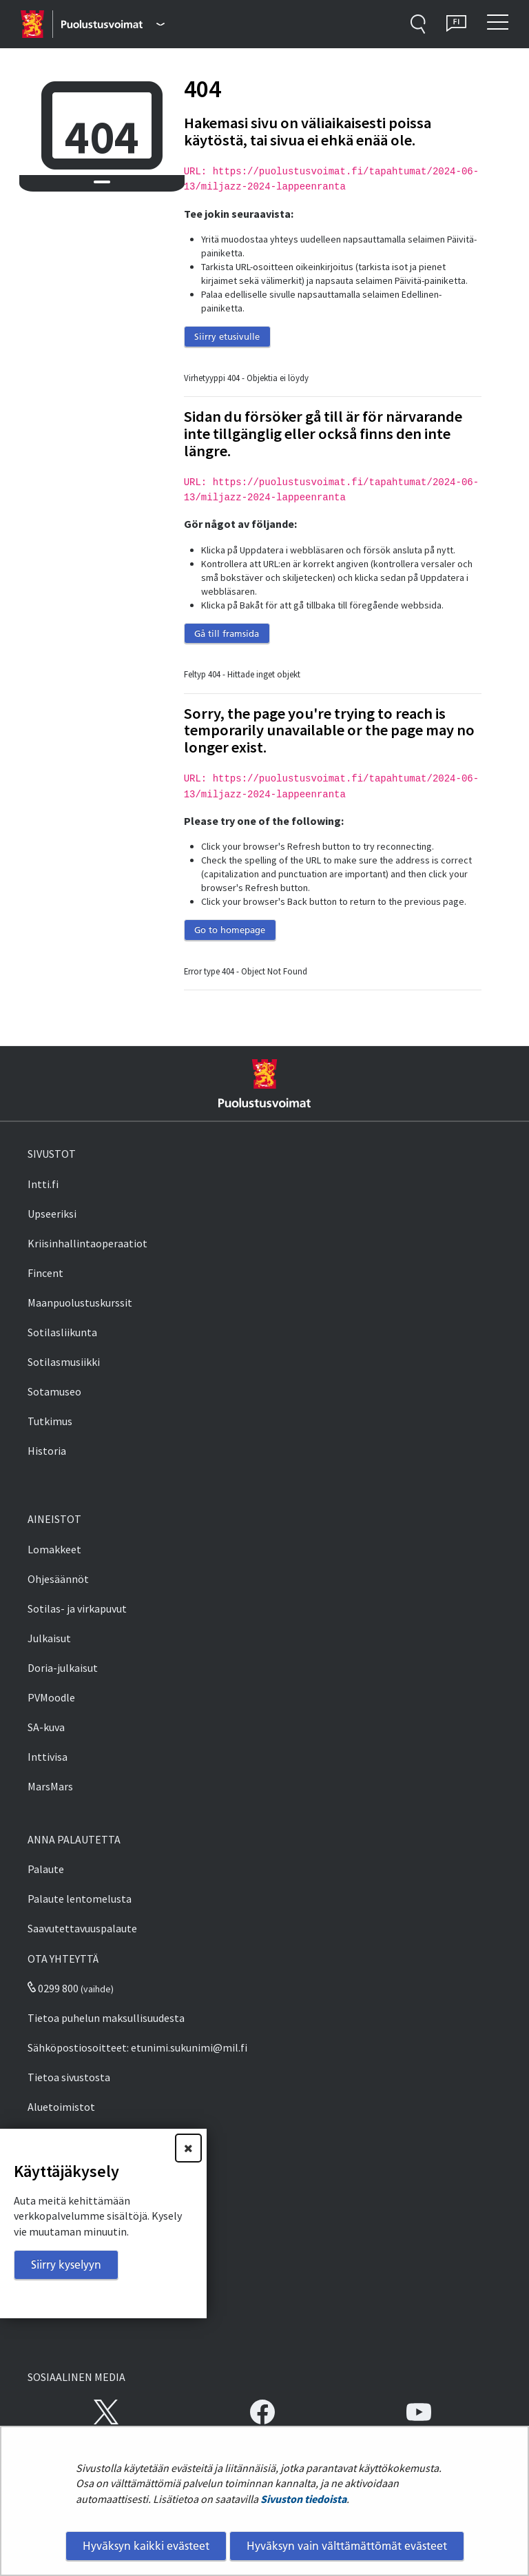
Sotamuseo (54, 1391)
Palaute (46, 1869)
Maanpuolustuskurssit (80, 1302)
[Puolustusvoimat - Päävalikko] (112, 24)
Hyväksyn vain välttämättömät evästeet (347, 2546)
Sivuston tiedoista (303, 2499)
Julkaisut (49, 1638)
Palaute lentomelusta (80, 1898)
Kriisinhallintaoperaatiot (87, 1243)
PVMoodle (51, 1697)
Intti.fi (43, 1184)
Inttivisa (48, 1757)
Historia (47, 1451)
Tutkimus (50, 1421)
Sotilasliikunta (62, 1332)
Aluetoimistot (61, 2107)
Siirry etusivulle (227, 336)
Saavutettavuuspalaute (82, 1928)
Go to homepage (229, 929)
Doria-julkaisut (63, 1668)
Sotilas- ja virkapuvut (77, 1608)
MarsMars (50, 1786)
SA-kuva (46, 1727)
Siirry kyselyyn (66, 2264)
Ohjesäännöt (58, 1579)
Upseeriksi (52, 1213)
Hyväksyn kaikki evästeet (146, 2546)
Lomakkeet (54, 1549)
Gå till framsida (226, 633)
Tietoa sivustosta (69, 2077)
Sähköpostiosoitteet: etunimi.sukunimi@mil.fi (137, 2047)
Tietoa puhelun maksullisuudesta (106, 2018)
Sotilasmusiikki (64, 1362)
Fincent (45, 1273)
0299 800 (53, 1988)
